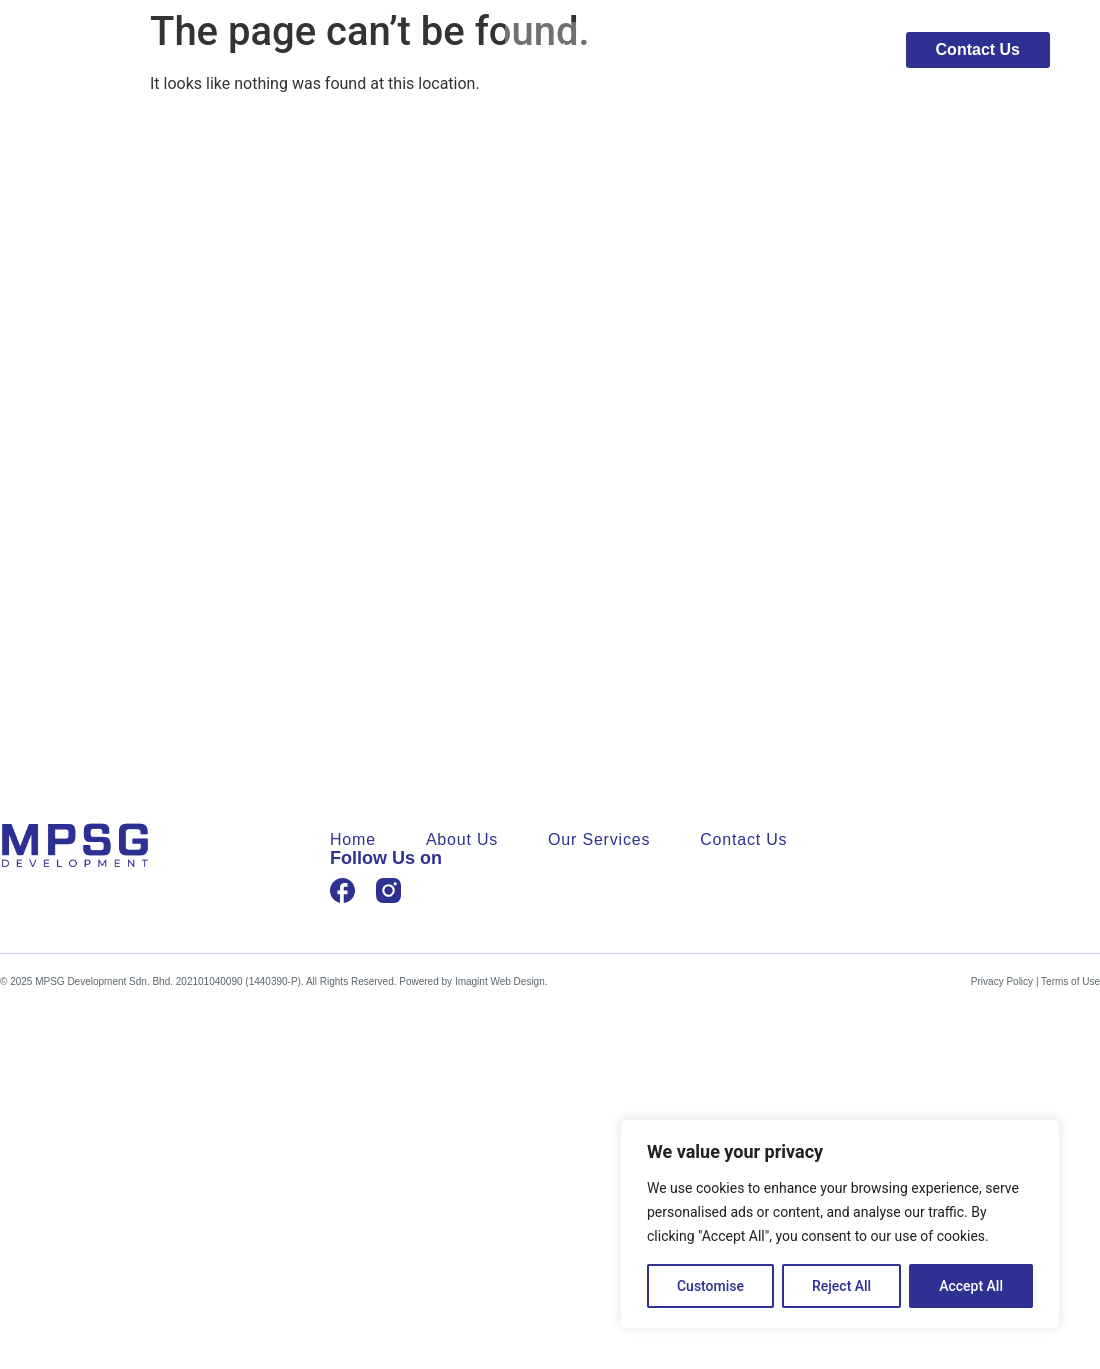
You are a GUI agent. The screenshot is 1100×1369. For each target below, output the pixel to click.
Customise (710, 1286)
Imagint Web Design (500, 981)
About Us (680, 50)
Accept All (971, 1286)
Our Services (809, 50)
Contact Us (743, 840)
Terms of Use (1070, 981)
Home (576, 50)
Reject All (841, 1286)
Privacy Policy (1002, 981)
